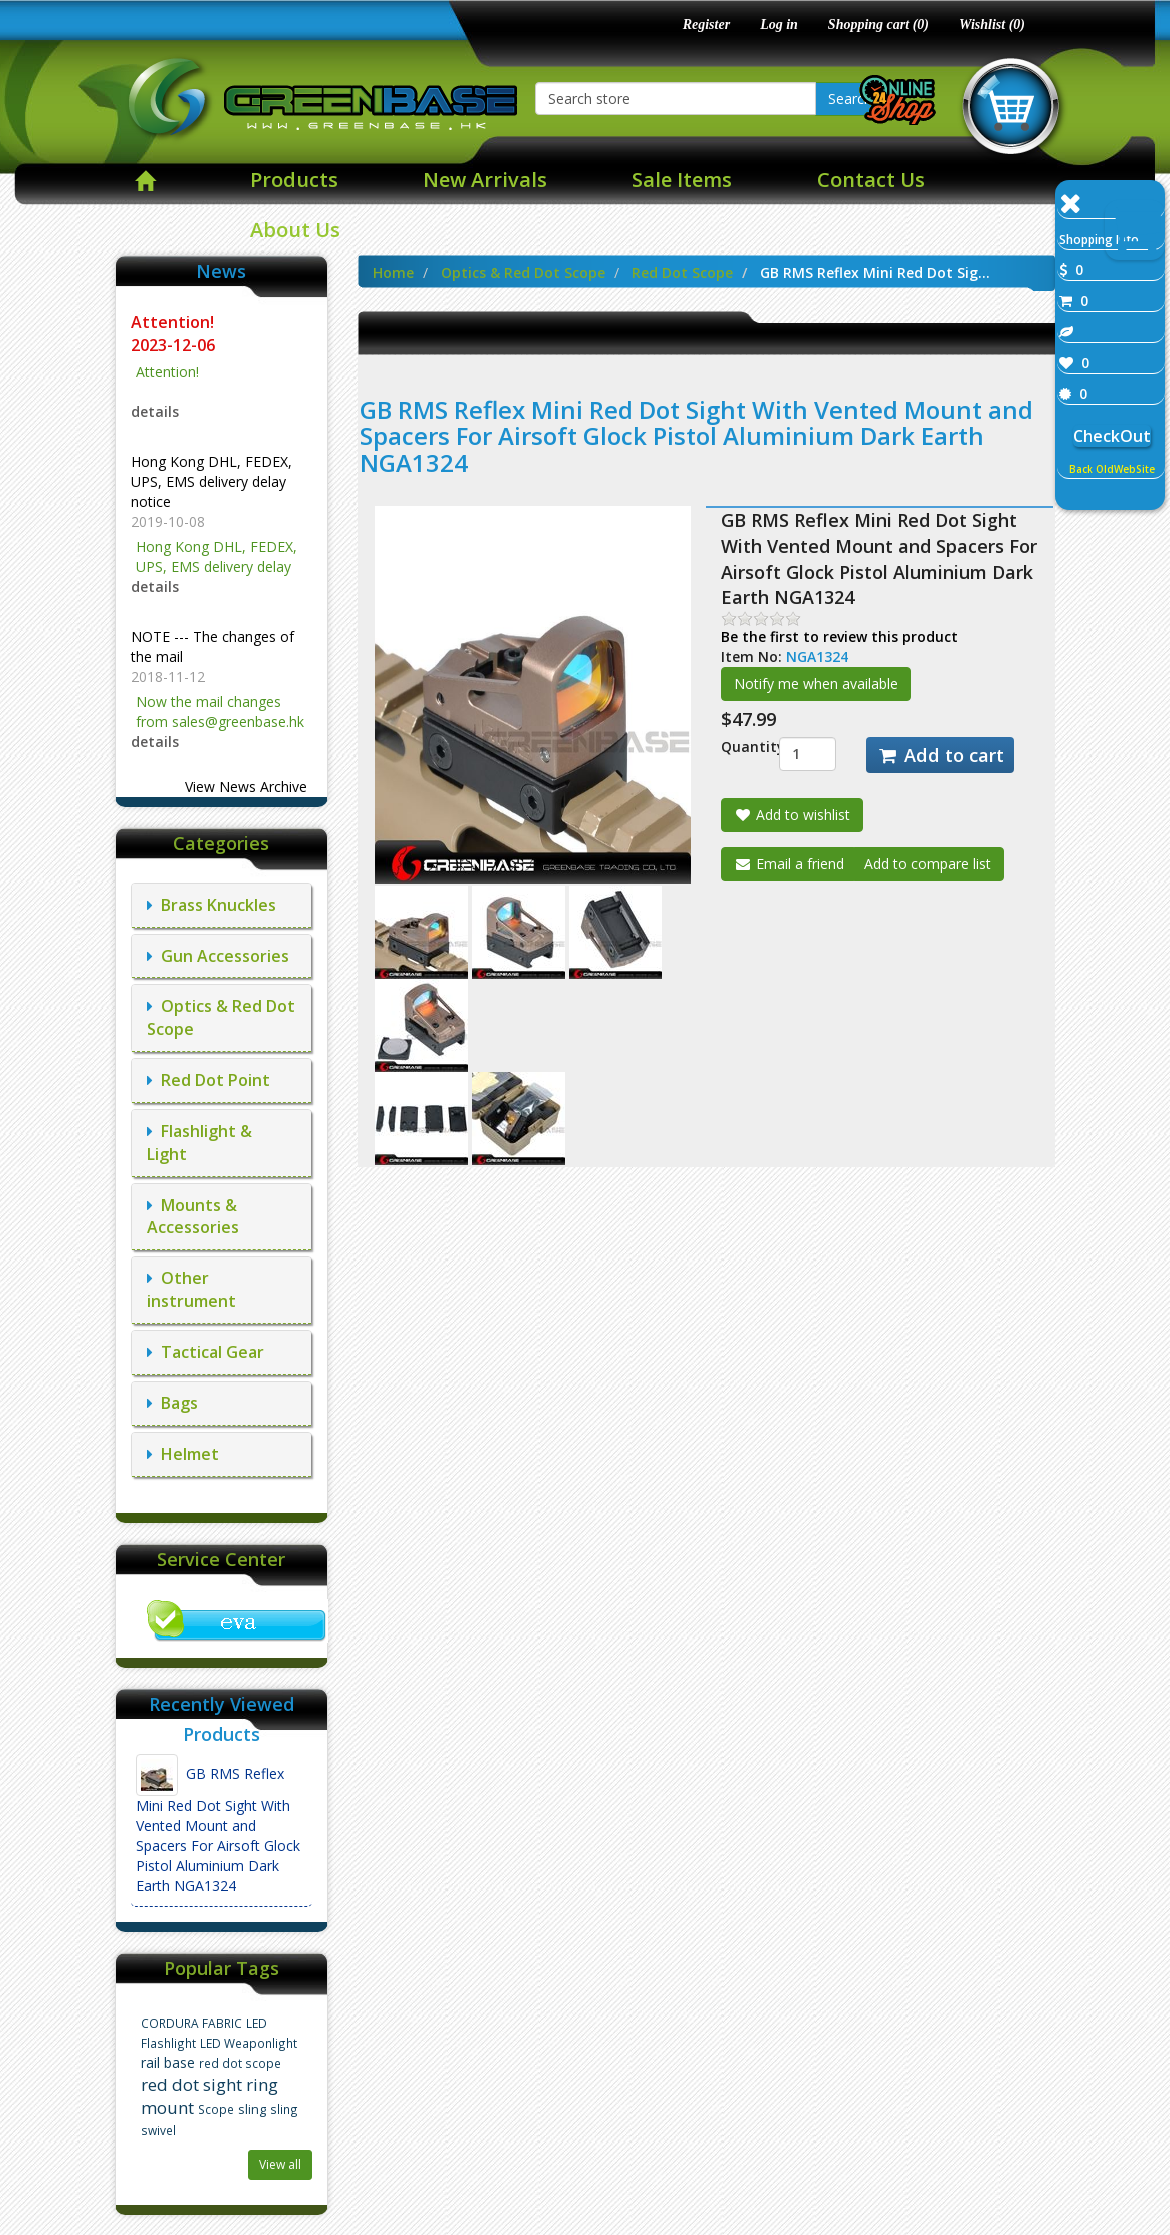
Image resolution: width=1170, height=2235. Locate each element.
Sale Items (682, 179)
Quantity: (735, 746)
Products (294, 179)
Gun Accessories (218, 956)
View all (280, 2164)
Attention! (174, 322)
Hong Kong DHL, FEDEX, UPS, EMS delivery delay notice (211, 481)
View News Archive (246, 786)
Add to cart (940, 755)
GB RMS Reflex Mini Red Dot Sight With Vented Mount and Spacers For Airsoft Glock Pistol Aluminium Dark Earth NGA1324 (218, 1824)
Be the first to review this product (839, 636)
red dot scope (240, 2063)
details (155, 411)
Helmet (183, 1454)
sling (252, 2109)
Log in (779, 24)
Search (850, 98)
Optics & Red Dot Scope (523, 272)
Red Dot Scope (682, 272)
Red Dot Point (208, 1080)
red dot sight (191, 2084)
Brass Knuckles (211, 905)
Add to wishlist (792, 814)
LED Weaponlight (248, 2043)
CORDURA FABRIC (191, 2023)
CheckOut (1112, 436)
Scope (216, 2109)
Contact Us (871, 179)
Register (706, 24)
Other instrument (191, 1289)
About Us (295, 229)
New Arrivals (485, 179)
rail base (168, 2062)
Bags (172, 1403)
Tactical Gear (205, 1352)
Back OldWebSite (1112, 469)
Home (393, 272)
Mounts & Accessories (193, 1216)
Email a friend (789, 863)
